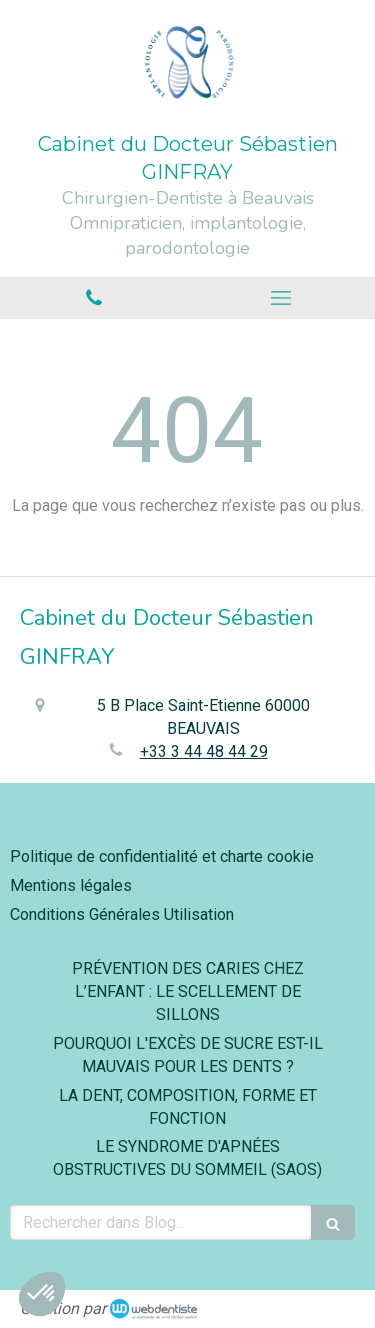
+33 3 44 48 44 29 (204, 751)
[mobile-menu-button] (282, 298)
